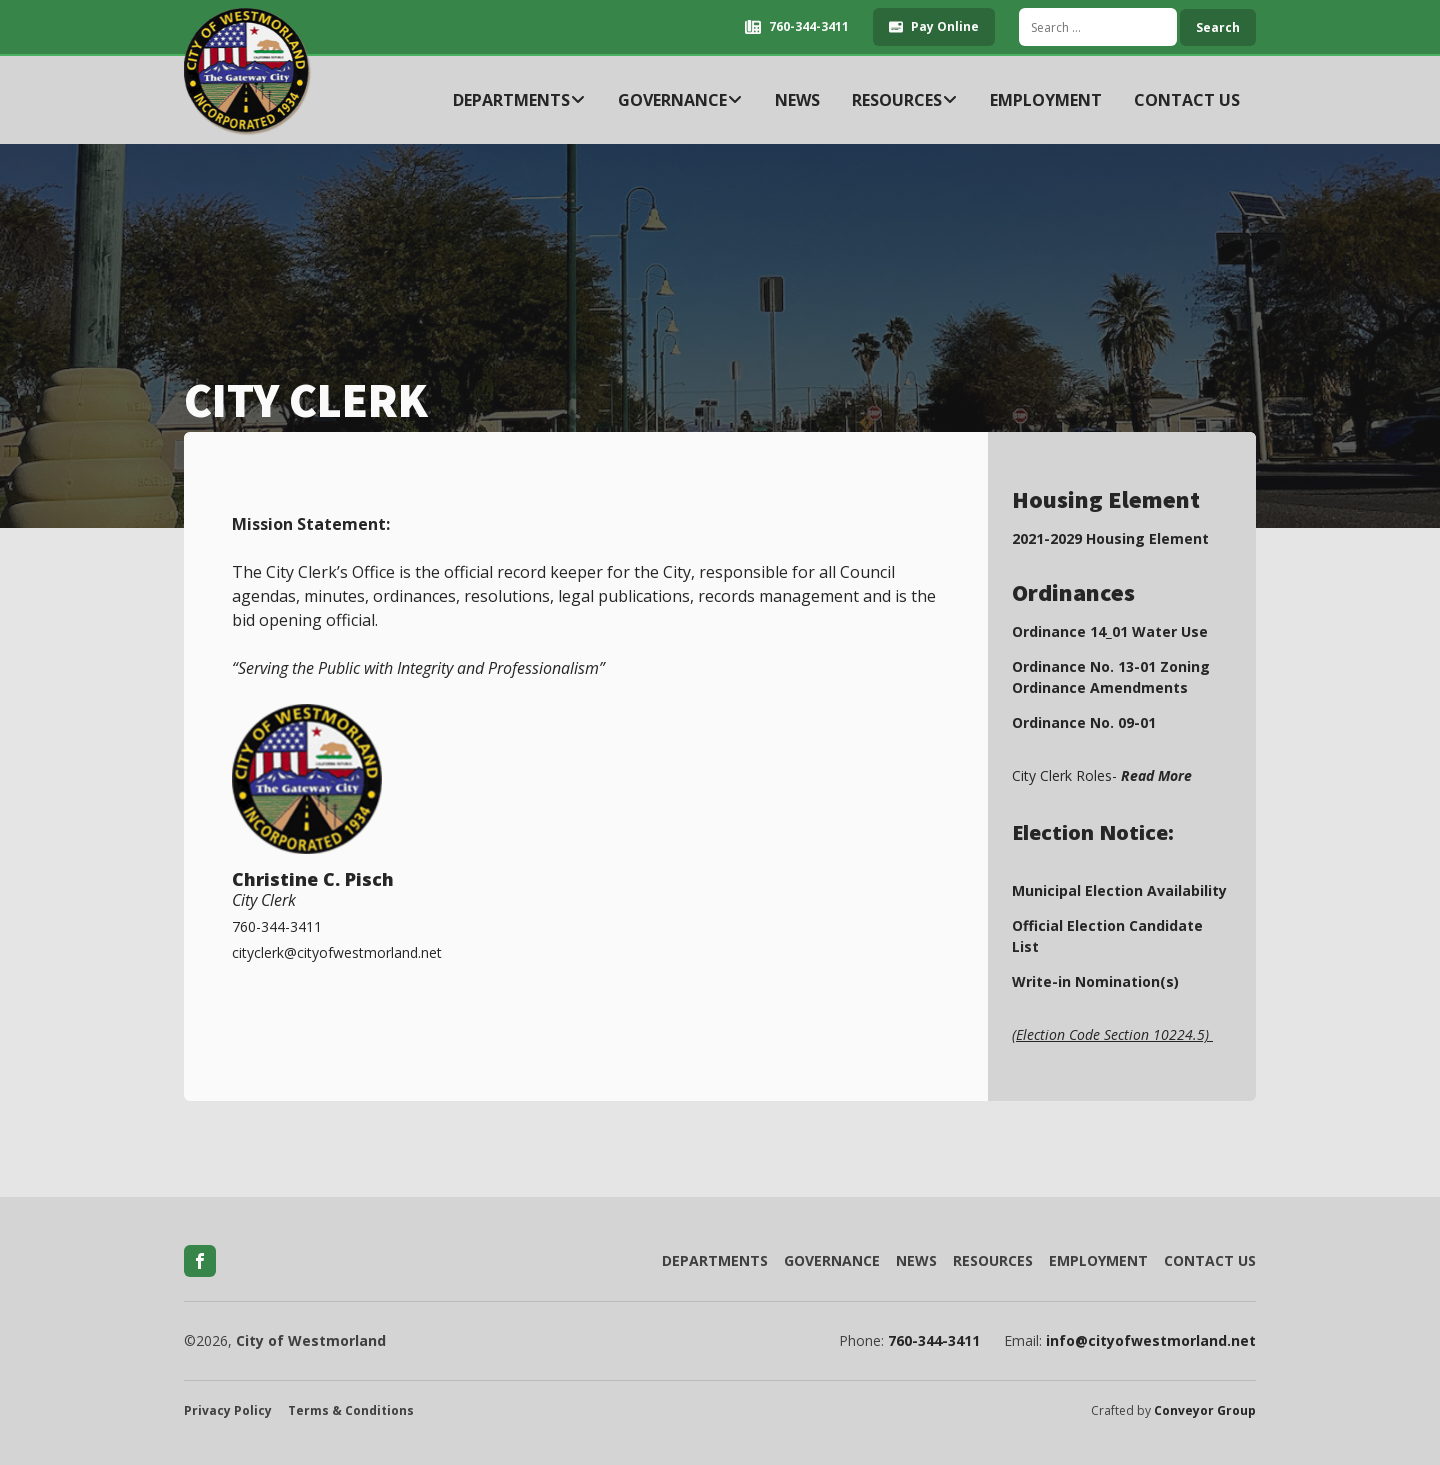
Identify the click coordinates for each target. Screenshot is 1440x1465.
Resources (905, 100)
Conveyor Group (1205, 1411)
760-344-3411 (934, 1341)
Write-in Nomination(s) (1095, 981)
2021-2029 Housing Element (1110, 538)
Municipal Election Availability (1119, 890)
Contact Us (1187, 100)
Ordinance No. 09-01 (1084, 722)
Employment (1046, 100)
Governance (680, 100)
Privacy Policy (228, 1411)
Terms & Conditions (351, 1411)
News (797, 100)
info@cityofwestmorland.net (1151, 1341)
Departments (519, 100)
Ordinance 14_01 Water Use (1110, 631)
